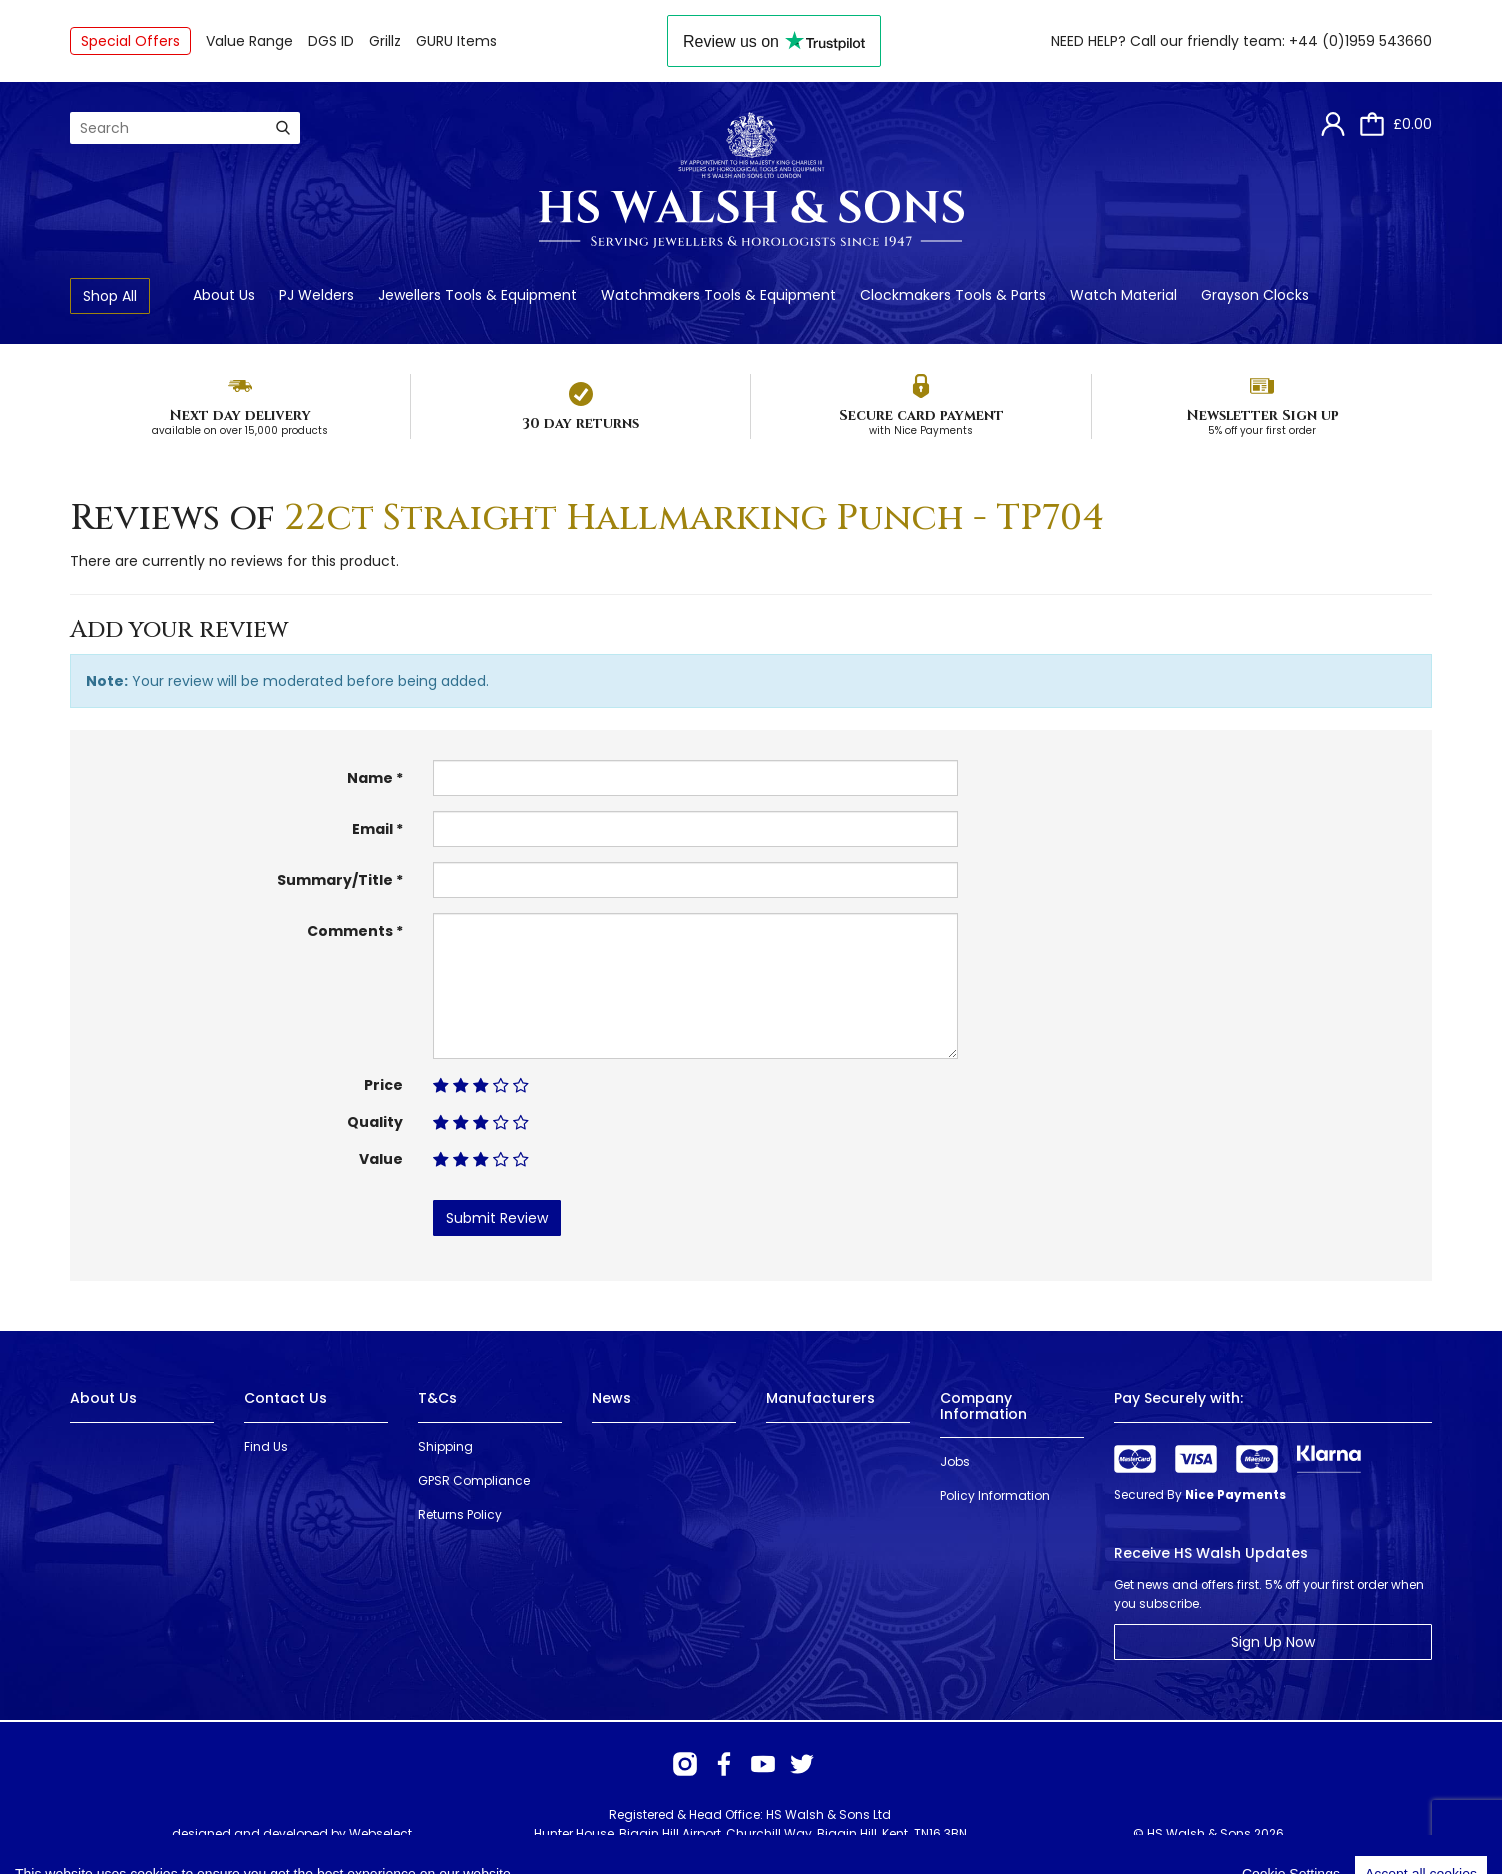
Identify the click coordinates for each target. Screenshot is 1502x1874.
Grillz (385, 41)
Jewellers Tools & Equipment (477, 295)
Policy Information (995, 1495)
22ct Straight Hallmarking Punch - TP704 (694, 518)
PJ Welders (316, 295)
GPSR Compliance (474, 1480)
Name (370, 778)
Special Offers (130, 41)
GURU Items (456, 41)
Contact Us (285, 1398)
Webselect (380, 1833)
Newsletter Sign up (1262, 415)
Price (383, 1085)
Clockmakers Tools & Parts (953, 295)
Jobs (955, 1461)
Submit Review (497, 1218)
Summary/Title (335, 880)
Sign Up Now (1273, 1642)
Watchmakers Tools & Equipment (718, 295)
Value (381, 1159)
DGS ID (331, 41)
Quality (375, 1122)
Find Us (266, 1446)
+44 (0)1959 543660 (1360, 41)
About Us (224, 295)
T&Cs (437, 1398)
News (611, 1398)
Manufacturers (820, 1398)
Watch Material (1123, 295)
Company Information (983, 1405)
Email (372, 829)
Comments (350, 931)
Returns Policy (460, 1514)
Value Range (249, 41)
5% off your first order (1262, 430)
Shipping (445, 1446)
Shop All (110, 296)
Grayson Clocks (1255, 295)
